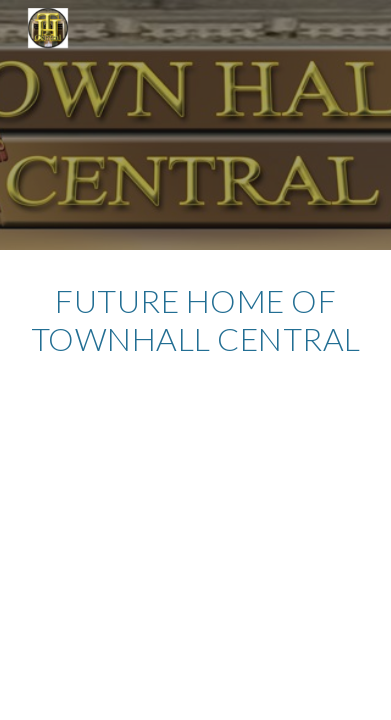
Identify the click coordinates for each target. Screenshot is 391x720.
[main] (195, 329)
